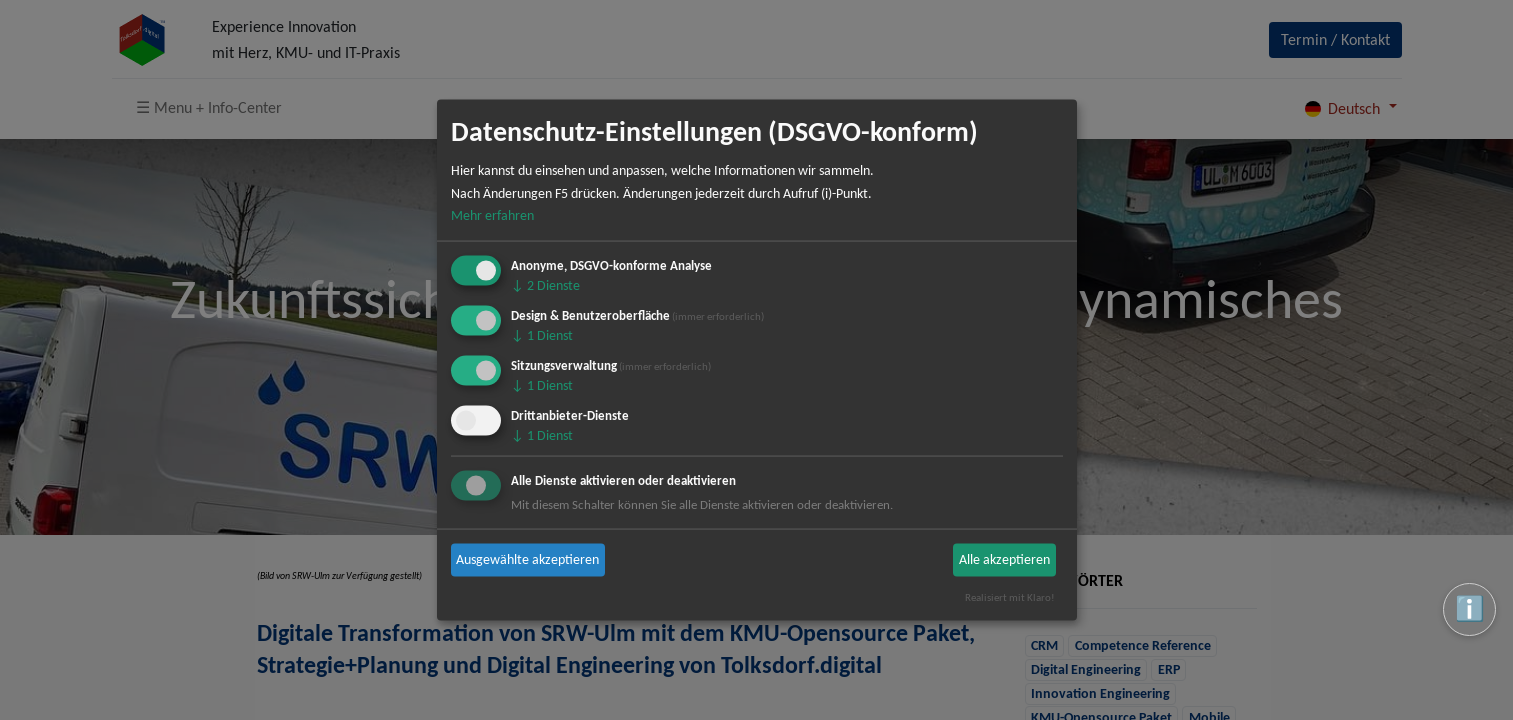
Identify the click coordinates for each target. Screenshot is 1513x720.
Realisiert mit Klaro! (1010, 597)
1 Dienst (542, 335)
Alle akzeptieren (1004, 559)
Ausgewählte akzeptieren (527, 559)
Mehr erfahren (492, 215)
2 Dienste (545, 285)
